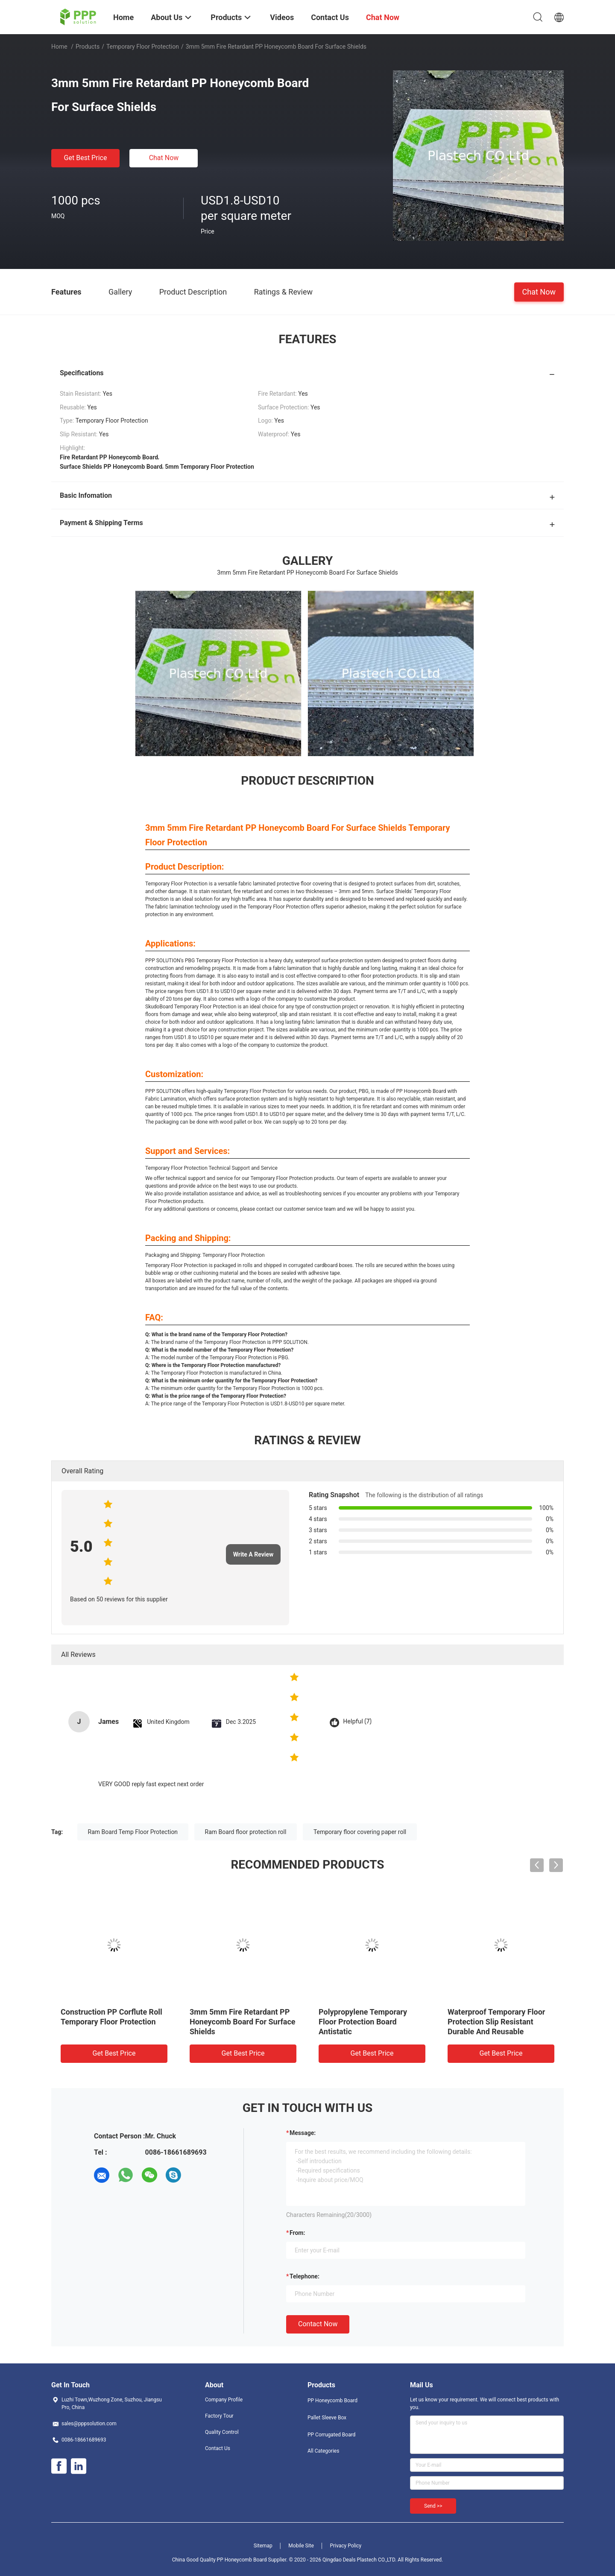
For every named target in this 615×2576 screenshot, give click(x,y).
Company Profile (224, 2400)
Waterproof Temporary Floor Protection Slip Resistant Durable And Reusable (496, 2021)
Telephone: (304, 2276)
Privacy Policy (345, 2546)
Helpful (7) (357, 1721)
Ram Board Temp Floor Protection (133, 1831)
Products (88, 46)
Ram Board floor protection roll (246, 1831)
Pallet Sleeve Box (327, 2418)
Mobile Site (301, 2546)
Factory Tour (219, 2416)
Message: (303, 2132)
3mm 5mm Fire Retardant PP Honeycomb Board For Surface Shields (243, 2021)
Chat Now (164, 158)
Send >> (433, 2506)
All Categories (323, 2451)
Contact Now (317, 2324)
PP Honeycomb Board (332, 2401)
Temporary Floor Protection (142, 46)
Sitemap (263, 2546)
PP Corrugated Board (331, 2435)
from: (297, 2232)
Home (59, 46)
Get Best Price (85, 158)
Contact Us (217, 2448)
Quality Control (222, 2432)
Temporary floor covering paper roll (359, 1831)
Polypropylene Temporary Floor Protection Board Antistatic (363, 2021)
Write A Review (253, 1554)
